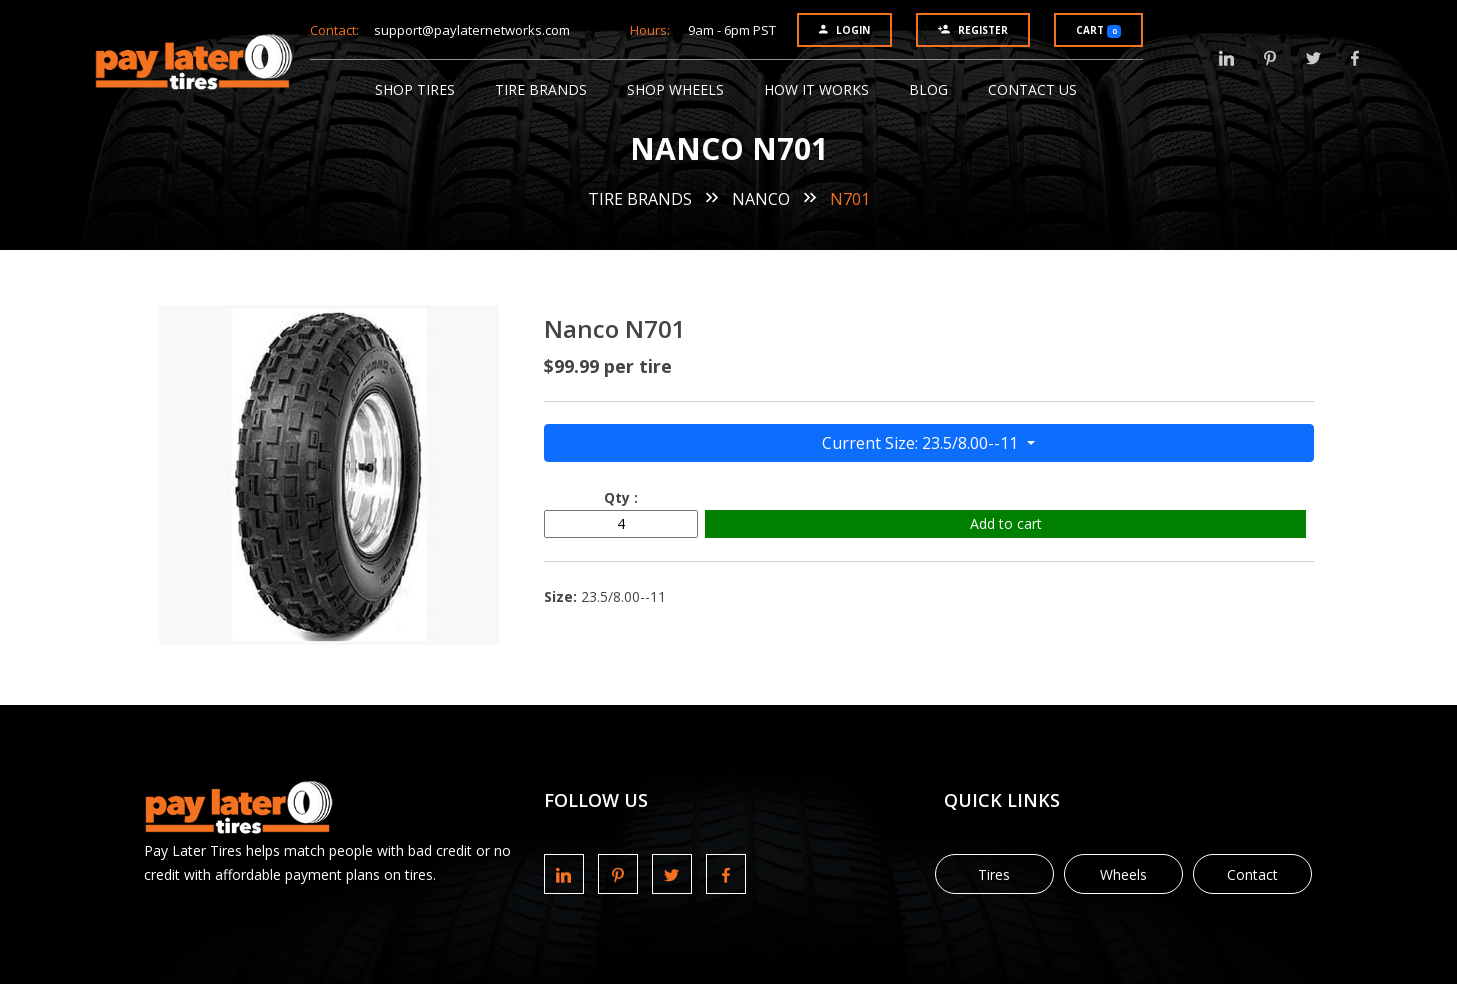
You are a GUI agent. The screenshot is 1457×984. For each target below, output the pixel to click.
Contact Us (1032, 89)
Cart (1098, 30)
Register (973, 30)
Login (844, 30)
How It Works (816, 89)
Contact (1252, 874)
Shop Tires (415, 89)
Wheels (1123, 874)
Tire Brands (541, 89)
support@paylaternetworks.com (472, 30)
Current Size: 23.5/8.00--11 (922, 443)
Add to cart (1006, 523)
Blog (928, 89)
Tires (994, 874)
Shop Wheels (675, 89)
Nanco (761, 199)
